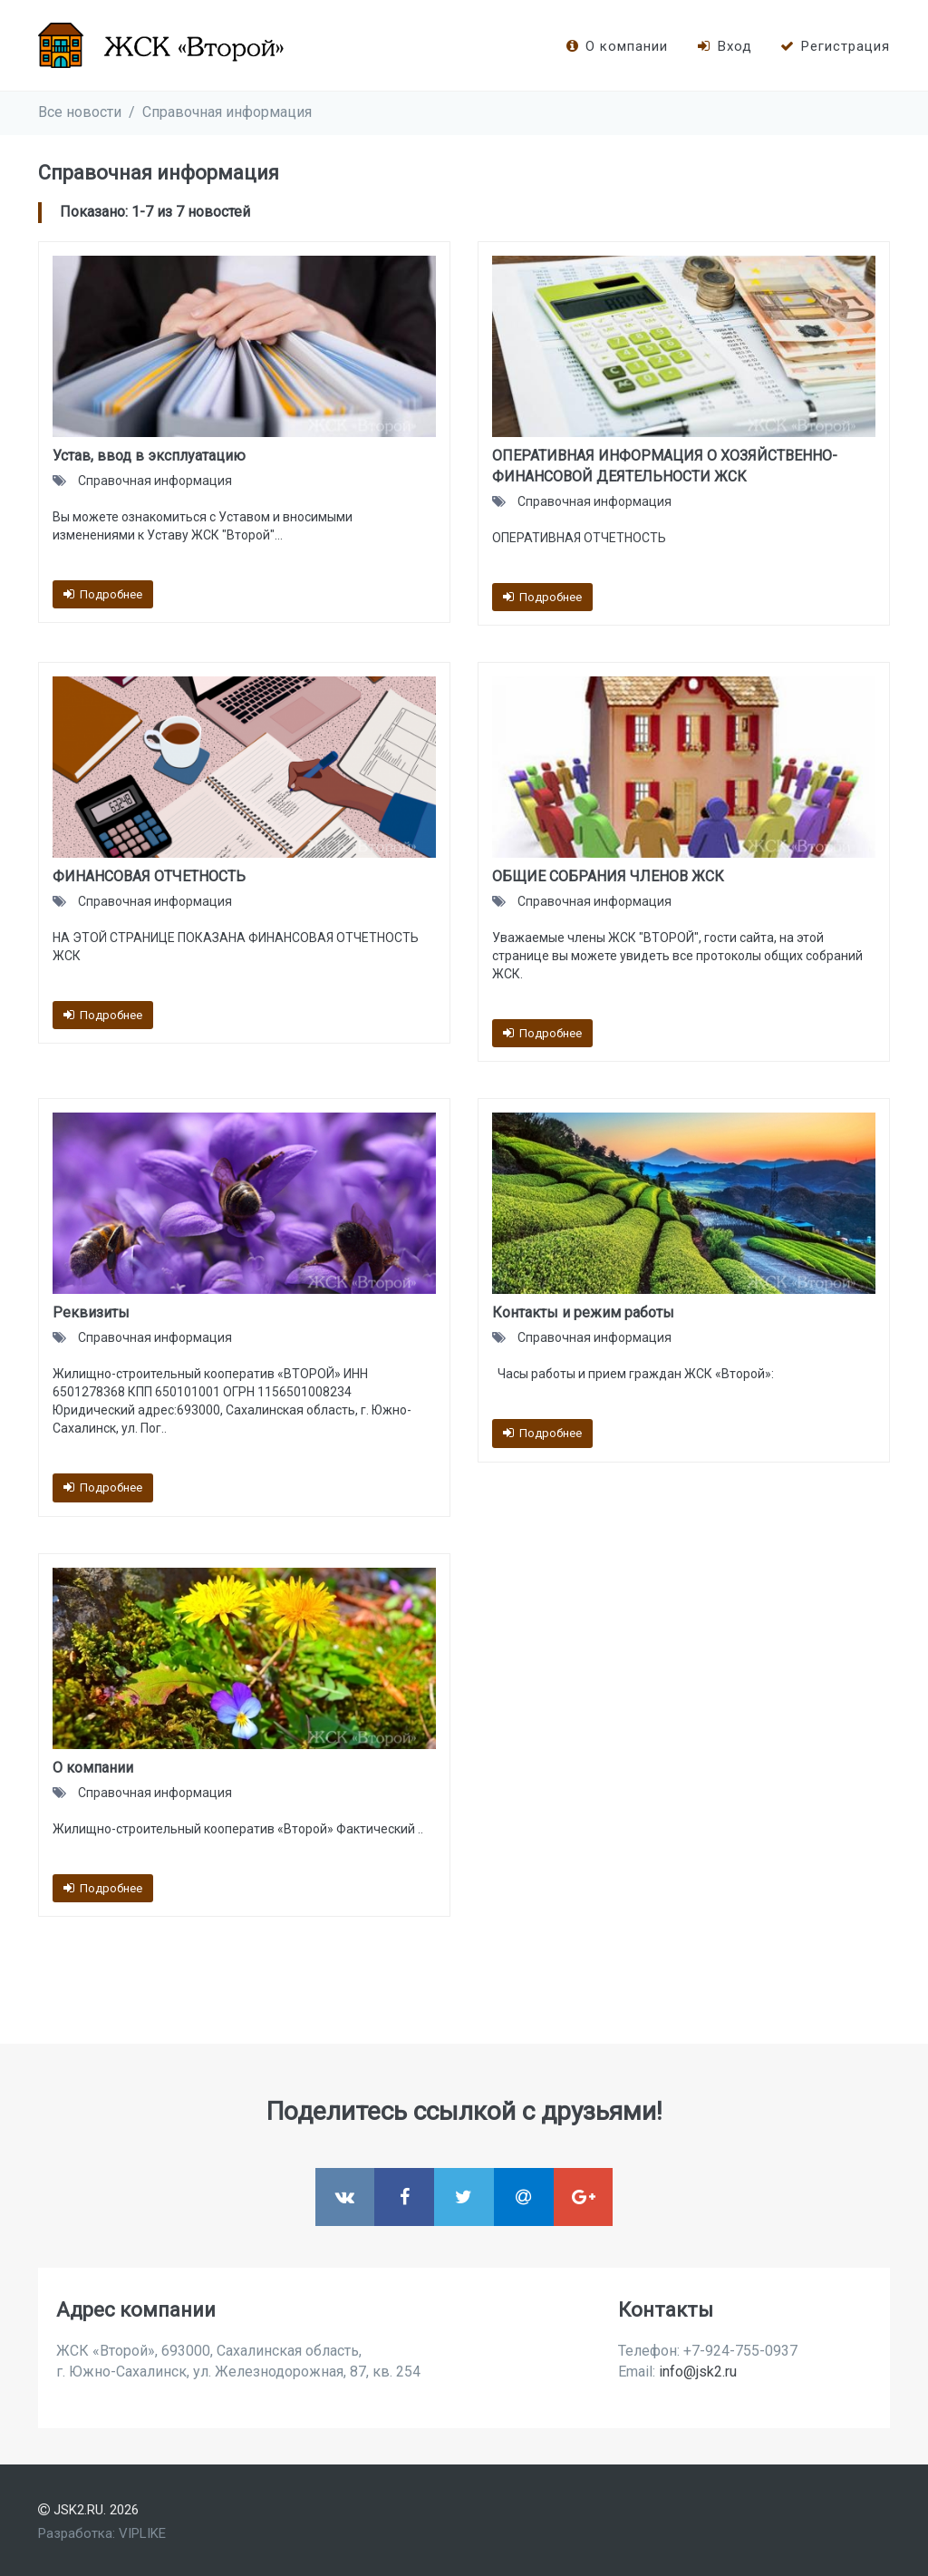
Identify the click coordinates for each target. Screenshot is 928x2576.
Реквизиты (91, 1312)
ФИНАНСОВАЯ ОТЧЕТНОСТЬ (149, 876)
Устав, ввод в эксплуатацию (149, 455)
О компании (616, 46)
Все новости (79, 112)
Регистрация (834, 46)
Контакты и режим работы (583, 1312)
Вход (723, 46)
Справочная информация (227, 112)
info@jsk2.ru (698, 2371)
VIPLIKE (142, 2533)
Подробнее (102, 594)
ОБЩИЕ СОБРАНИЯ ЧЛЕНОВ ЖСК (608, 876)
